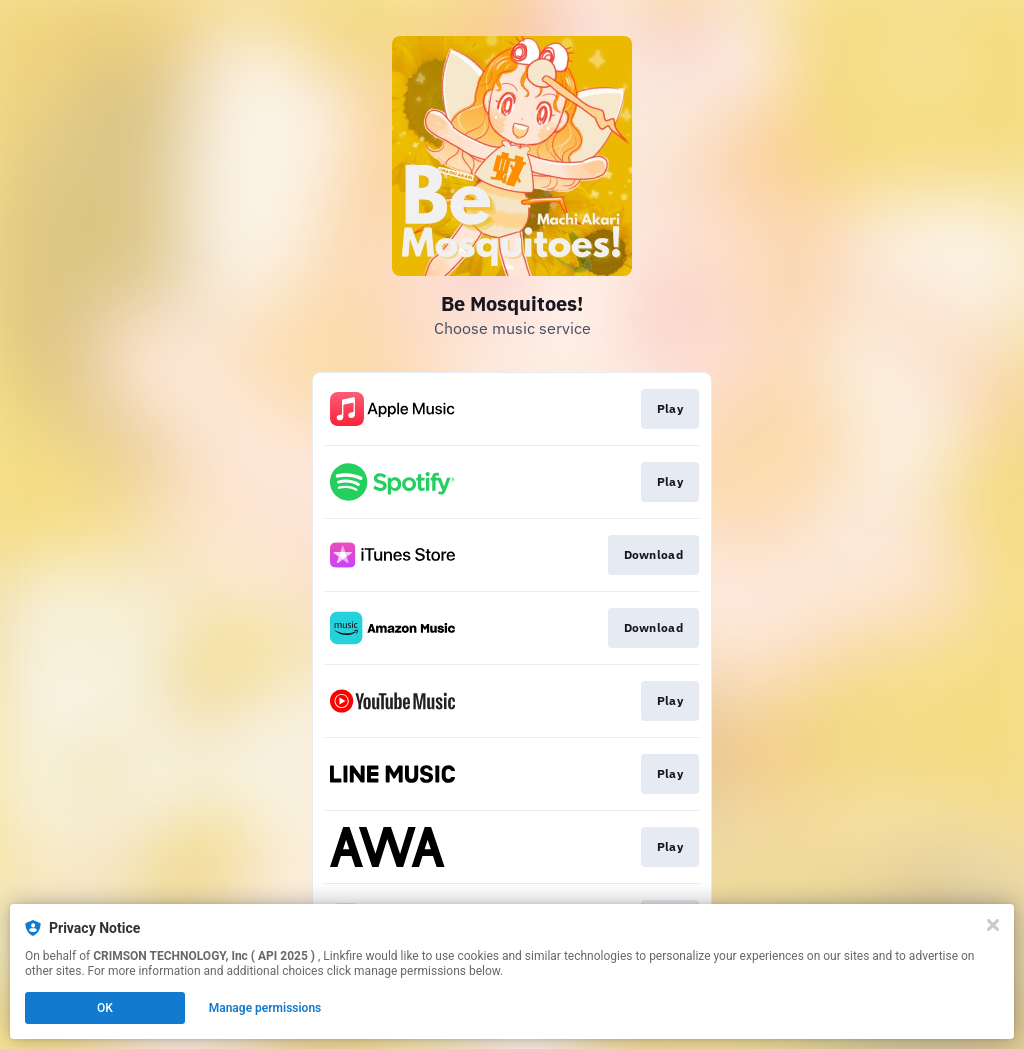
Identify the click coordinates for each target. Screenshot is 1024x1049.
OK (105, 1008)
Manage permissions (265, 1008)
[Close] (993, 925)
